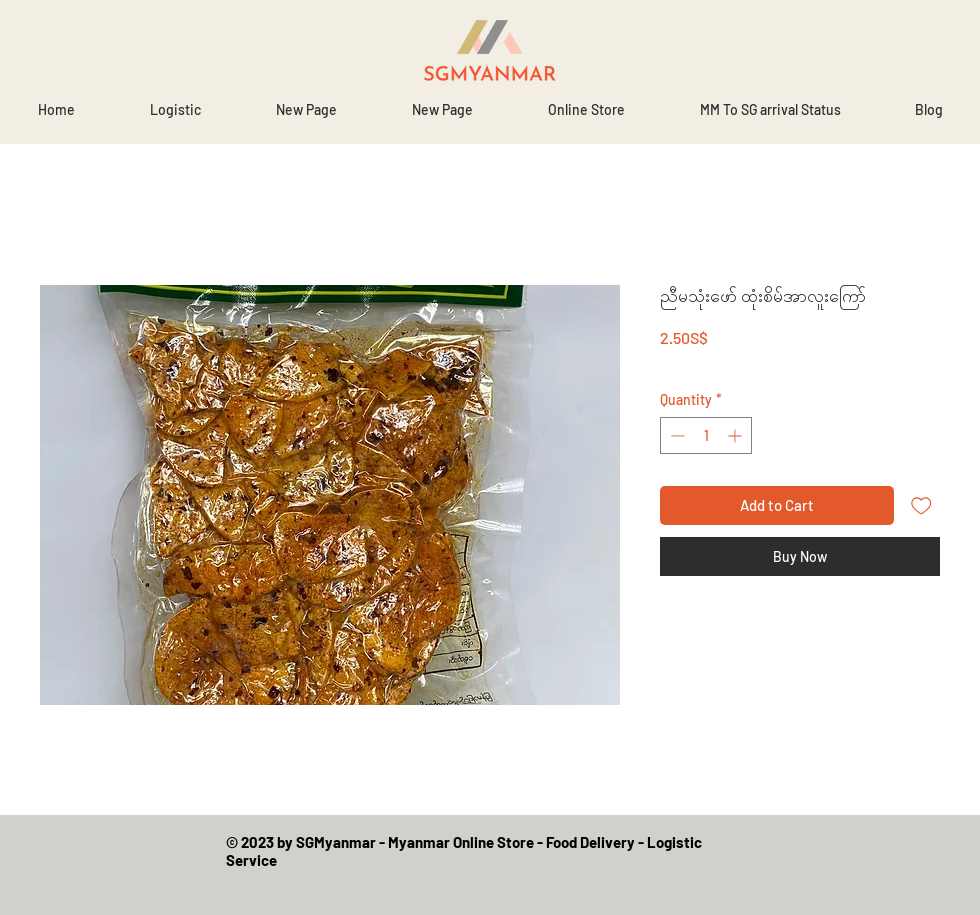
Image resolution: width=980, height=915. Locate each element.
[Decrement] (675, 435)
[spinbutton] (706, 435)
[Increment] (736, 435)
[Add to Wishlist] (921, 505)
